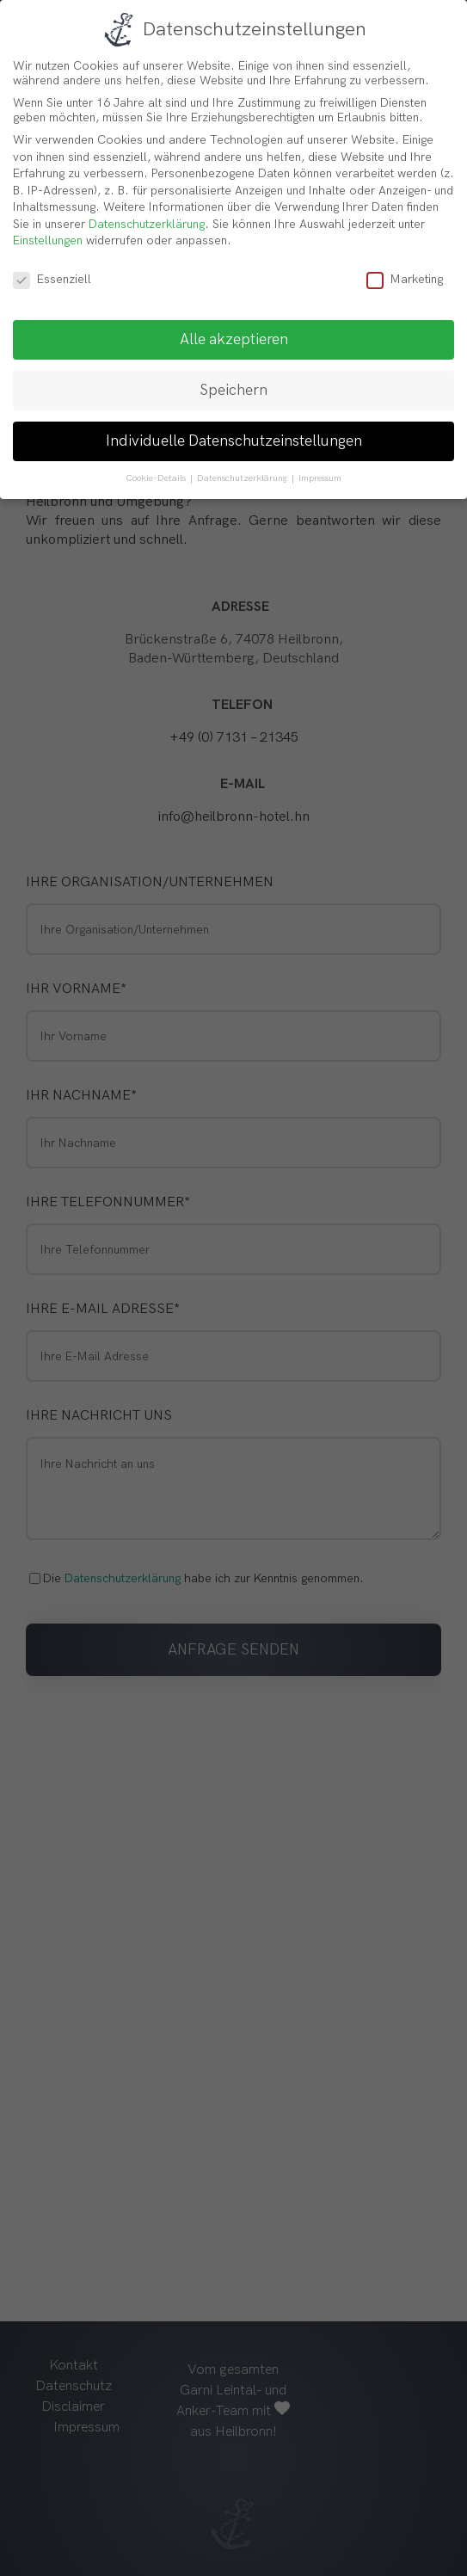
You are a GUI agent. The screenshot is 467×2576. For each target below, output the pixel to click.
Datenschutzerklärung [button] (243, 478)
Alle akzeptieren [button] (234, 339)
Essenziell (52, 279)
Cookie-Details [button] (157, 478)
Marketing (404, 279)
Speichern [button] (233, 390)
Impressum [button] (319, 478)
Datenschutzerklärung (147, 224)
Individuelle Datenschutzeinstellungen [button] (234, 441)
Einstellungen (48, 240)
